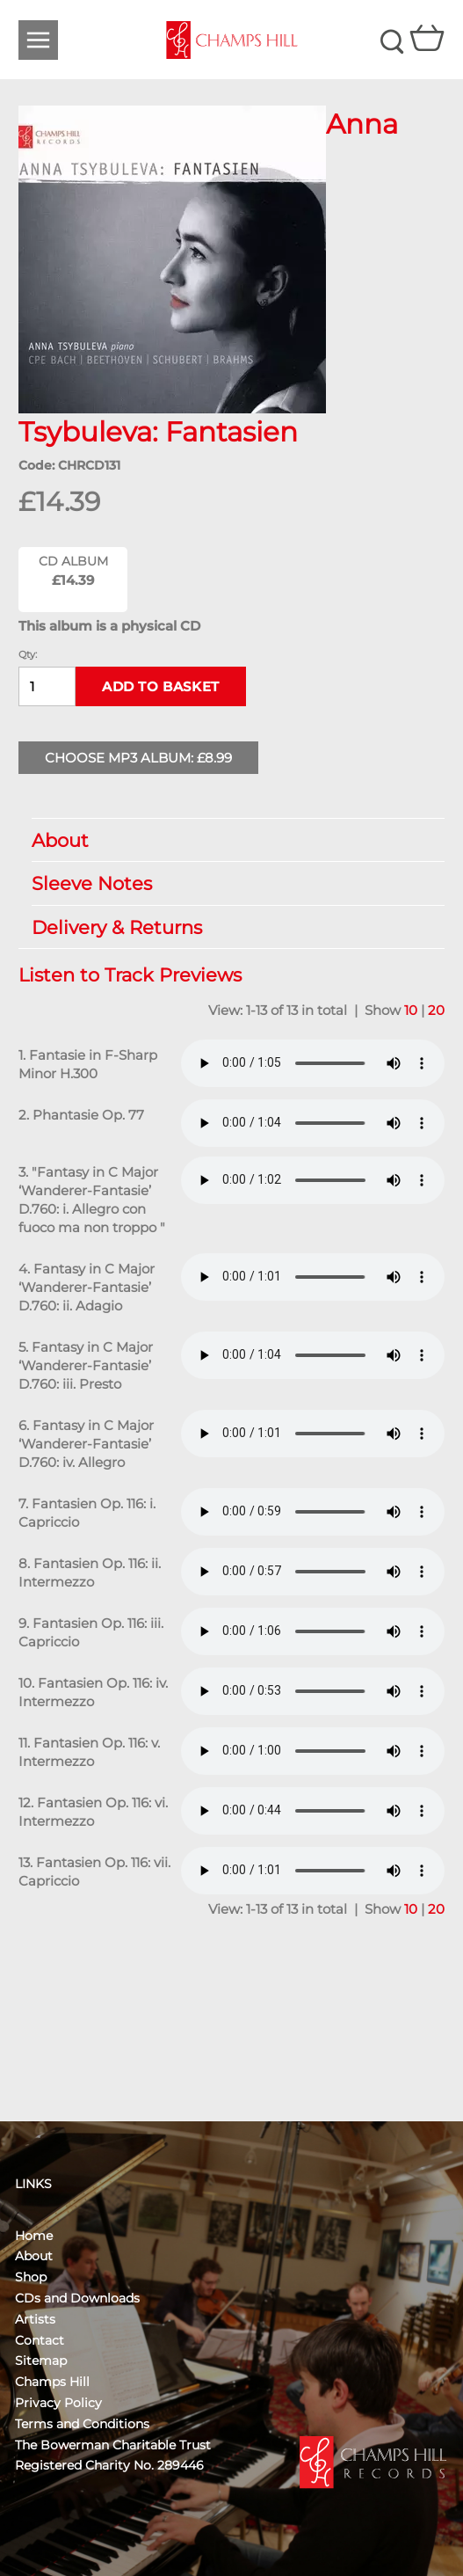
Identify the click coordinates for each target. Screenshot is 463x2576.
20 (436, 1010)
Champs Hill (52, 2382)
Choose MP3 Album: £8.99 (138, 757)
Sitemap (41, 2360)
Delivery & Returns (229, 927)
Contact (39, 2340)
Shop (31, 2277)
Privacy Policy (58, 2403)
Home (34, 2236)
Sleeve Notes (229, 883)
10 (410, 1010)
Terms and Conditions (82, 2424)
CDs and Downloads (77, 2298)
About (229, 840)
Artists (35, 2319)
